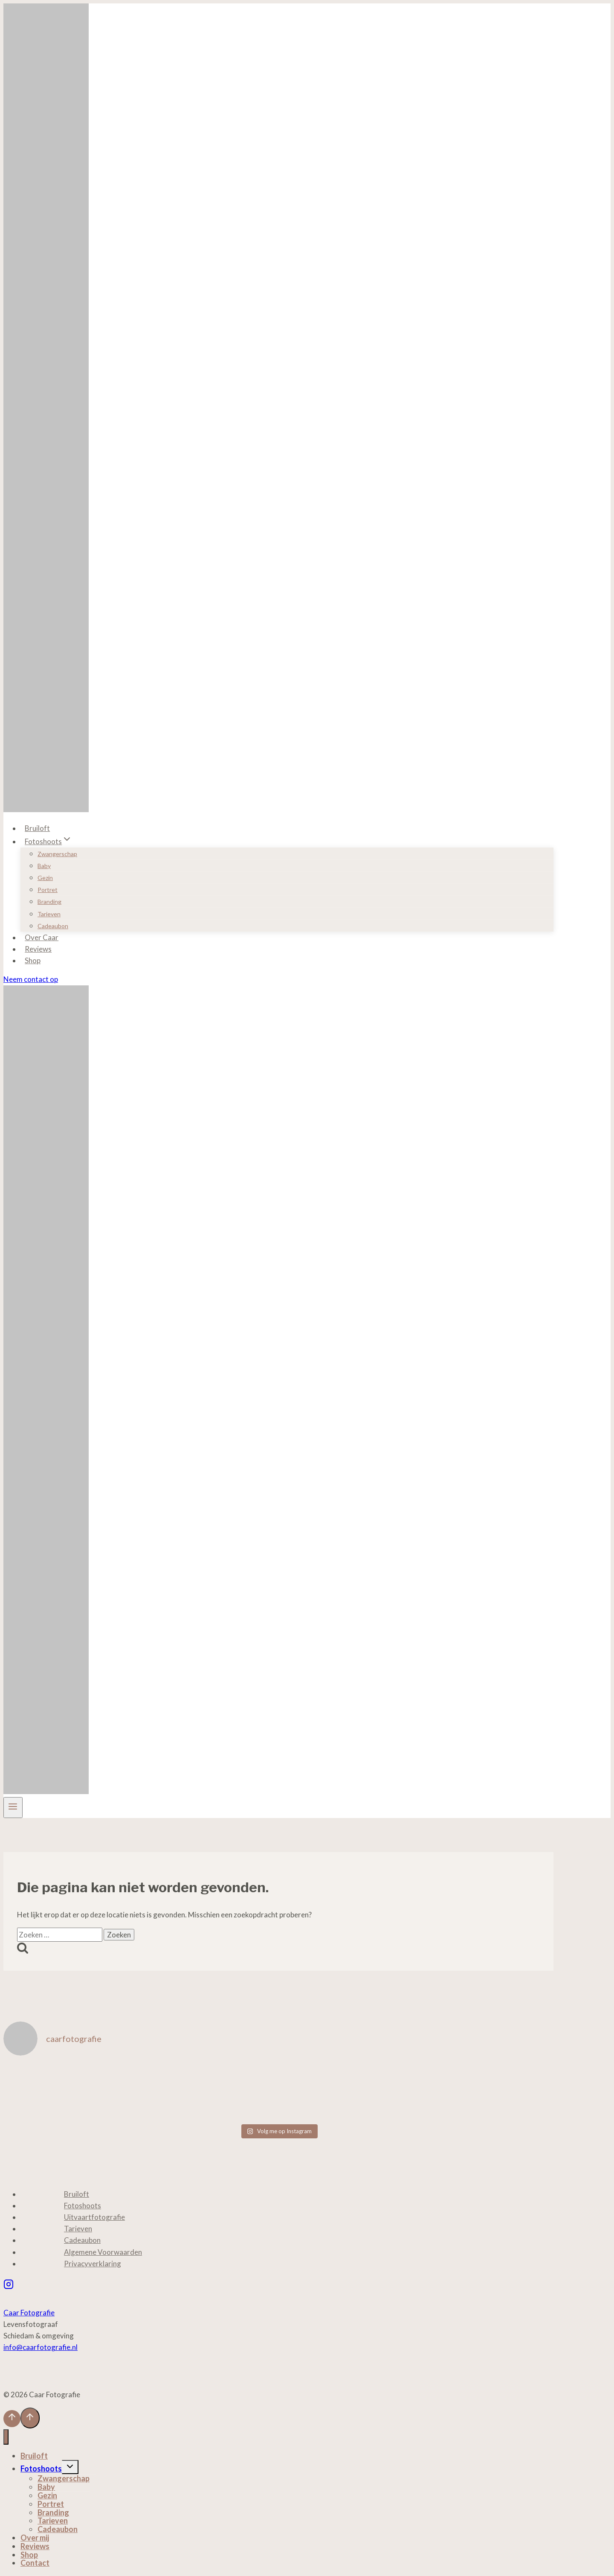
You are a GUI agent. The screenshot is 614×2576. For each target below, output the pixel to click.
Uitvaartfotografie (94, 2217)
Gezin (45, 877)
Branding (49, 901)
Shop (33, 960)
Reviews (38, 948)
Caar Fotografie (29, 2312)
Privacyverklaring (92, 2263)
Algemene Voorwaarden (103, 2252)
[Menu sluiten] (6, 2436)
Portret (48, 889)
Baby (44, 865)
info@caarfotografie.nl (40, 2347)
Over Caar (41, 937)
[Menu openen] (13, 1807)
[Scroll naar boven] (11, 2418)
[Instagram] (8, 2285)
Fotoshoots (82, 2205)
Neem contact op (30, 979)
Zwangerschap (57, 853)
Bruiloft (37, 828)
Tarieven (49, 914)
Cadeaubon (53, 925)
